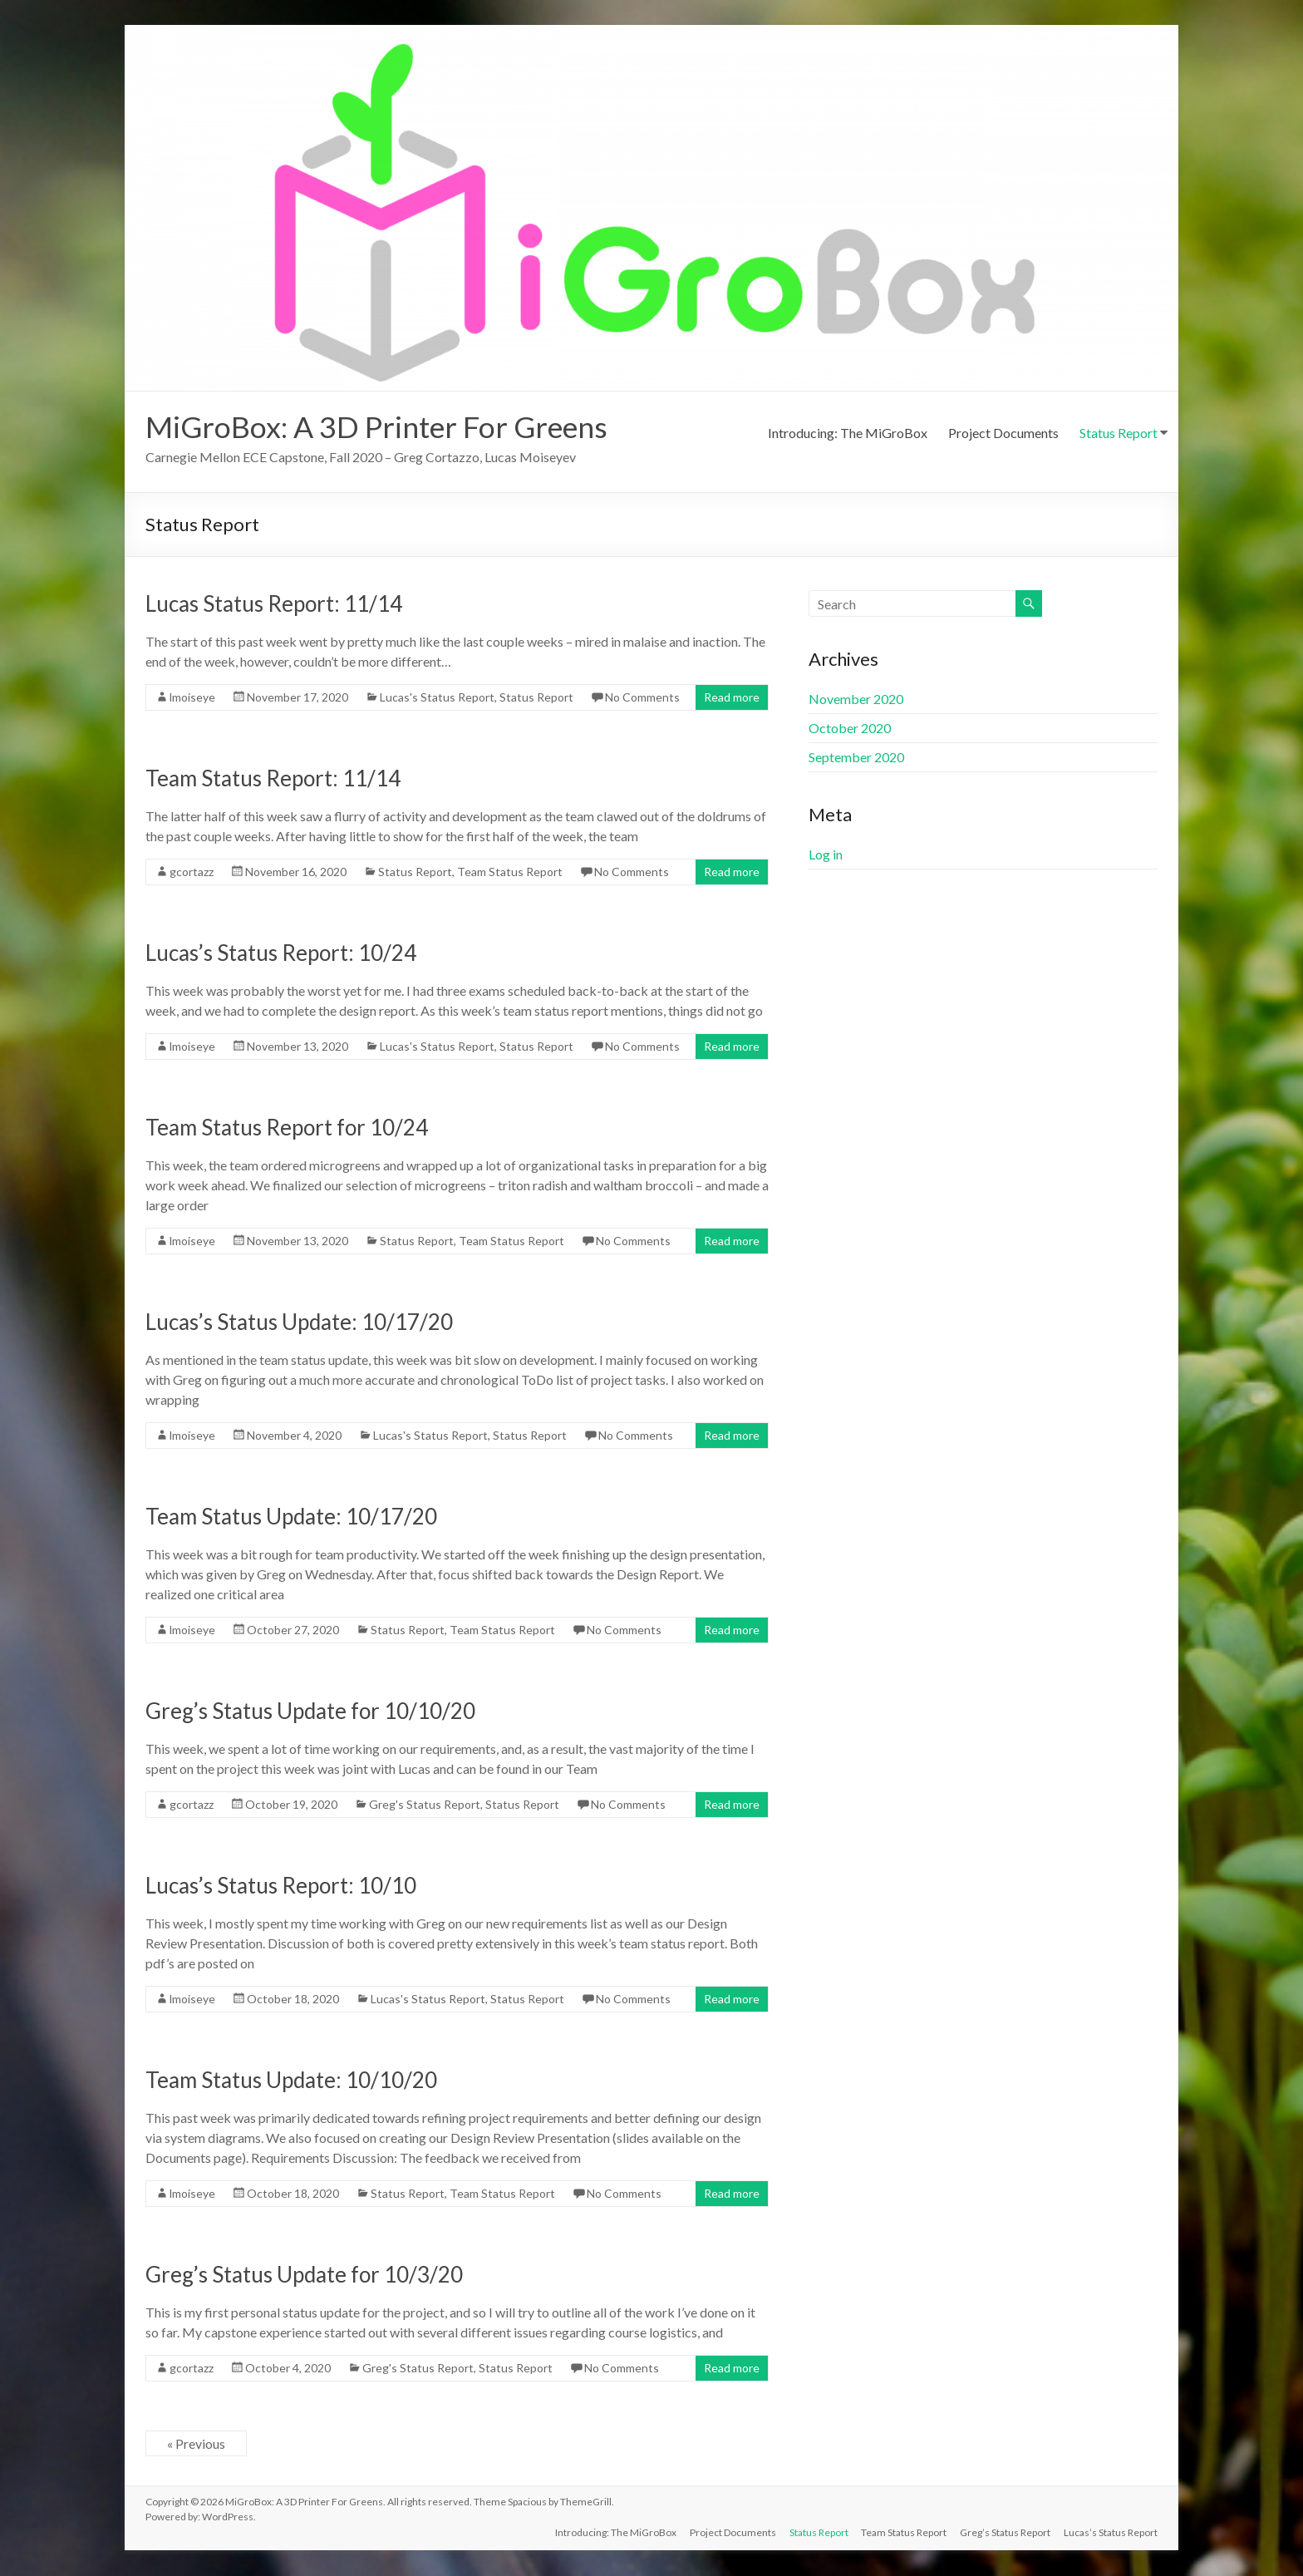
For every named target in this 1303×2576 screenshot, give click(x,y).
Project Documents (1003, 433)
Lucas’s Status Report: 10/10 (280, 1886)
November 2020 (856, 699)
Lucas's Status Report (437, 698)
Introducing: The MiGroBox (847, 433)
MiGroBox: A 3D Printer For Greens (379, 427)
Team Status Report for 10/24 (286, 1128)
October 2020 (850, 728)
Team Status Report (510, 872)
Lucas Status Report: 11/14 (273, 604)
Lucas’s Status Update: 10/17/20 (299, 1322)
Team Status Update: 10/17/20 (291, 1517)
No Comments (642, 698)
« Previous (196, 2444)
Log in (826, 855)
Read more (732, 698)
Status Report (1118, 433)
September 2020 (856, 758)
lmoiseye (192, 698)
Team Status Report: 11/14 (273, 779)
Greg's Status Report (424, 1805)
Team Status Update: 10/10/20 (291, 2080)
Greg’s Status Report (1005, 2532)
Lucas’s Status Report (1111, 2532)
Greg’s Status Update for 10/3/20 (304, 2275)
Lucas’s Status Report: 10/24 (280, 953)
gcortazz (192, 872)
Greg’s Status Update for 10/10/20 (310, 1711)
